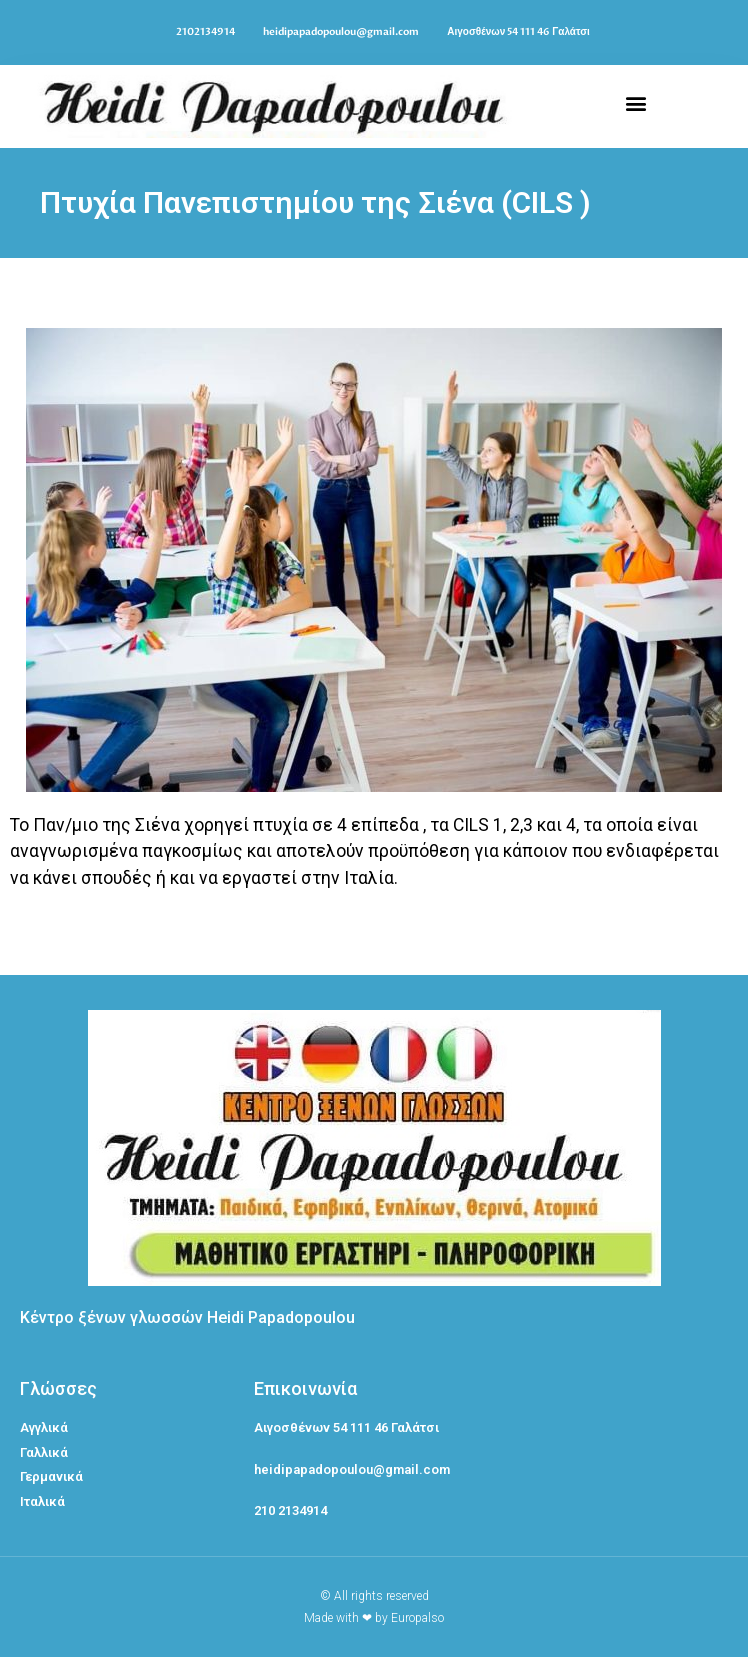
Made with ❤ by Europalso (374, 1618)
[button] (635, 102)
